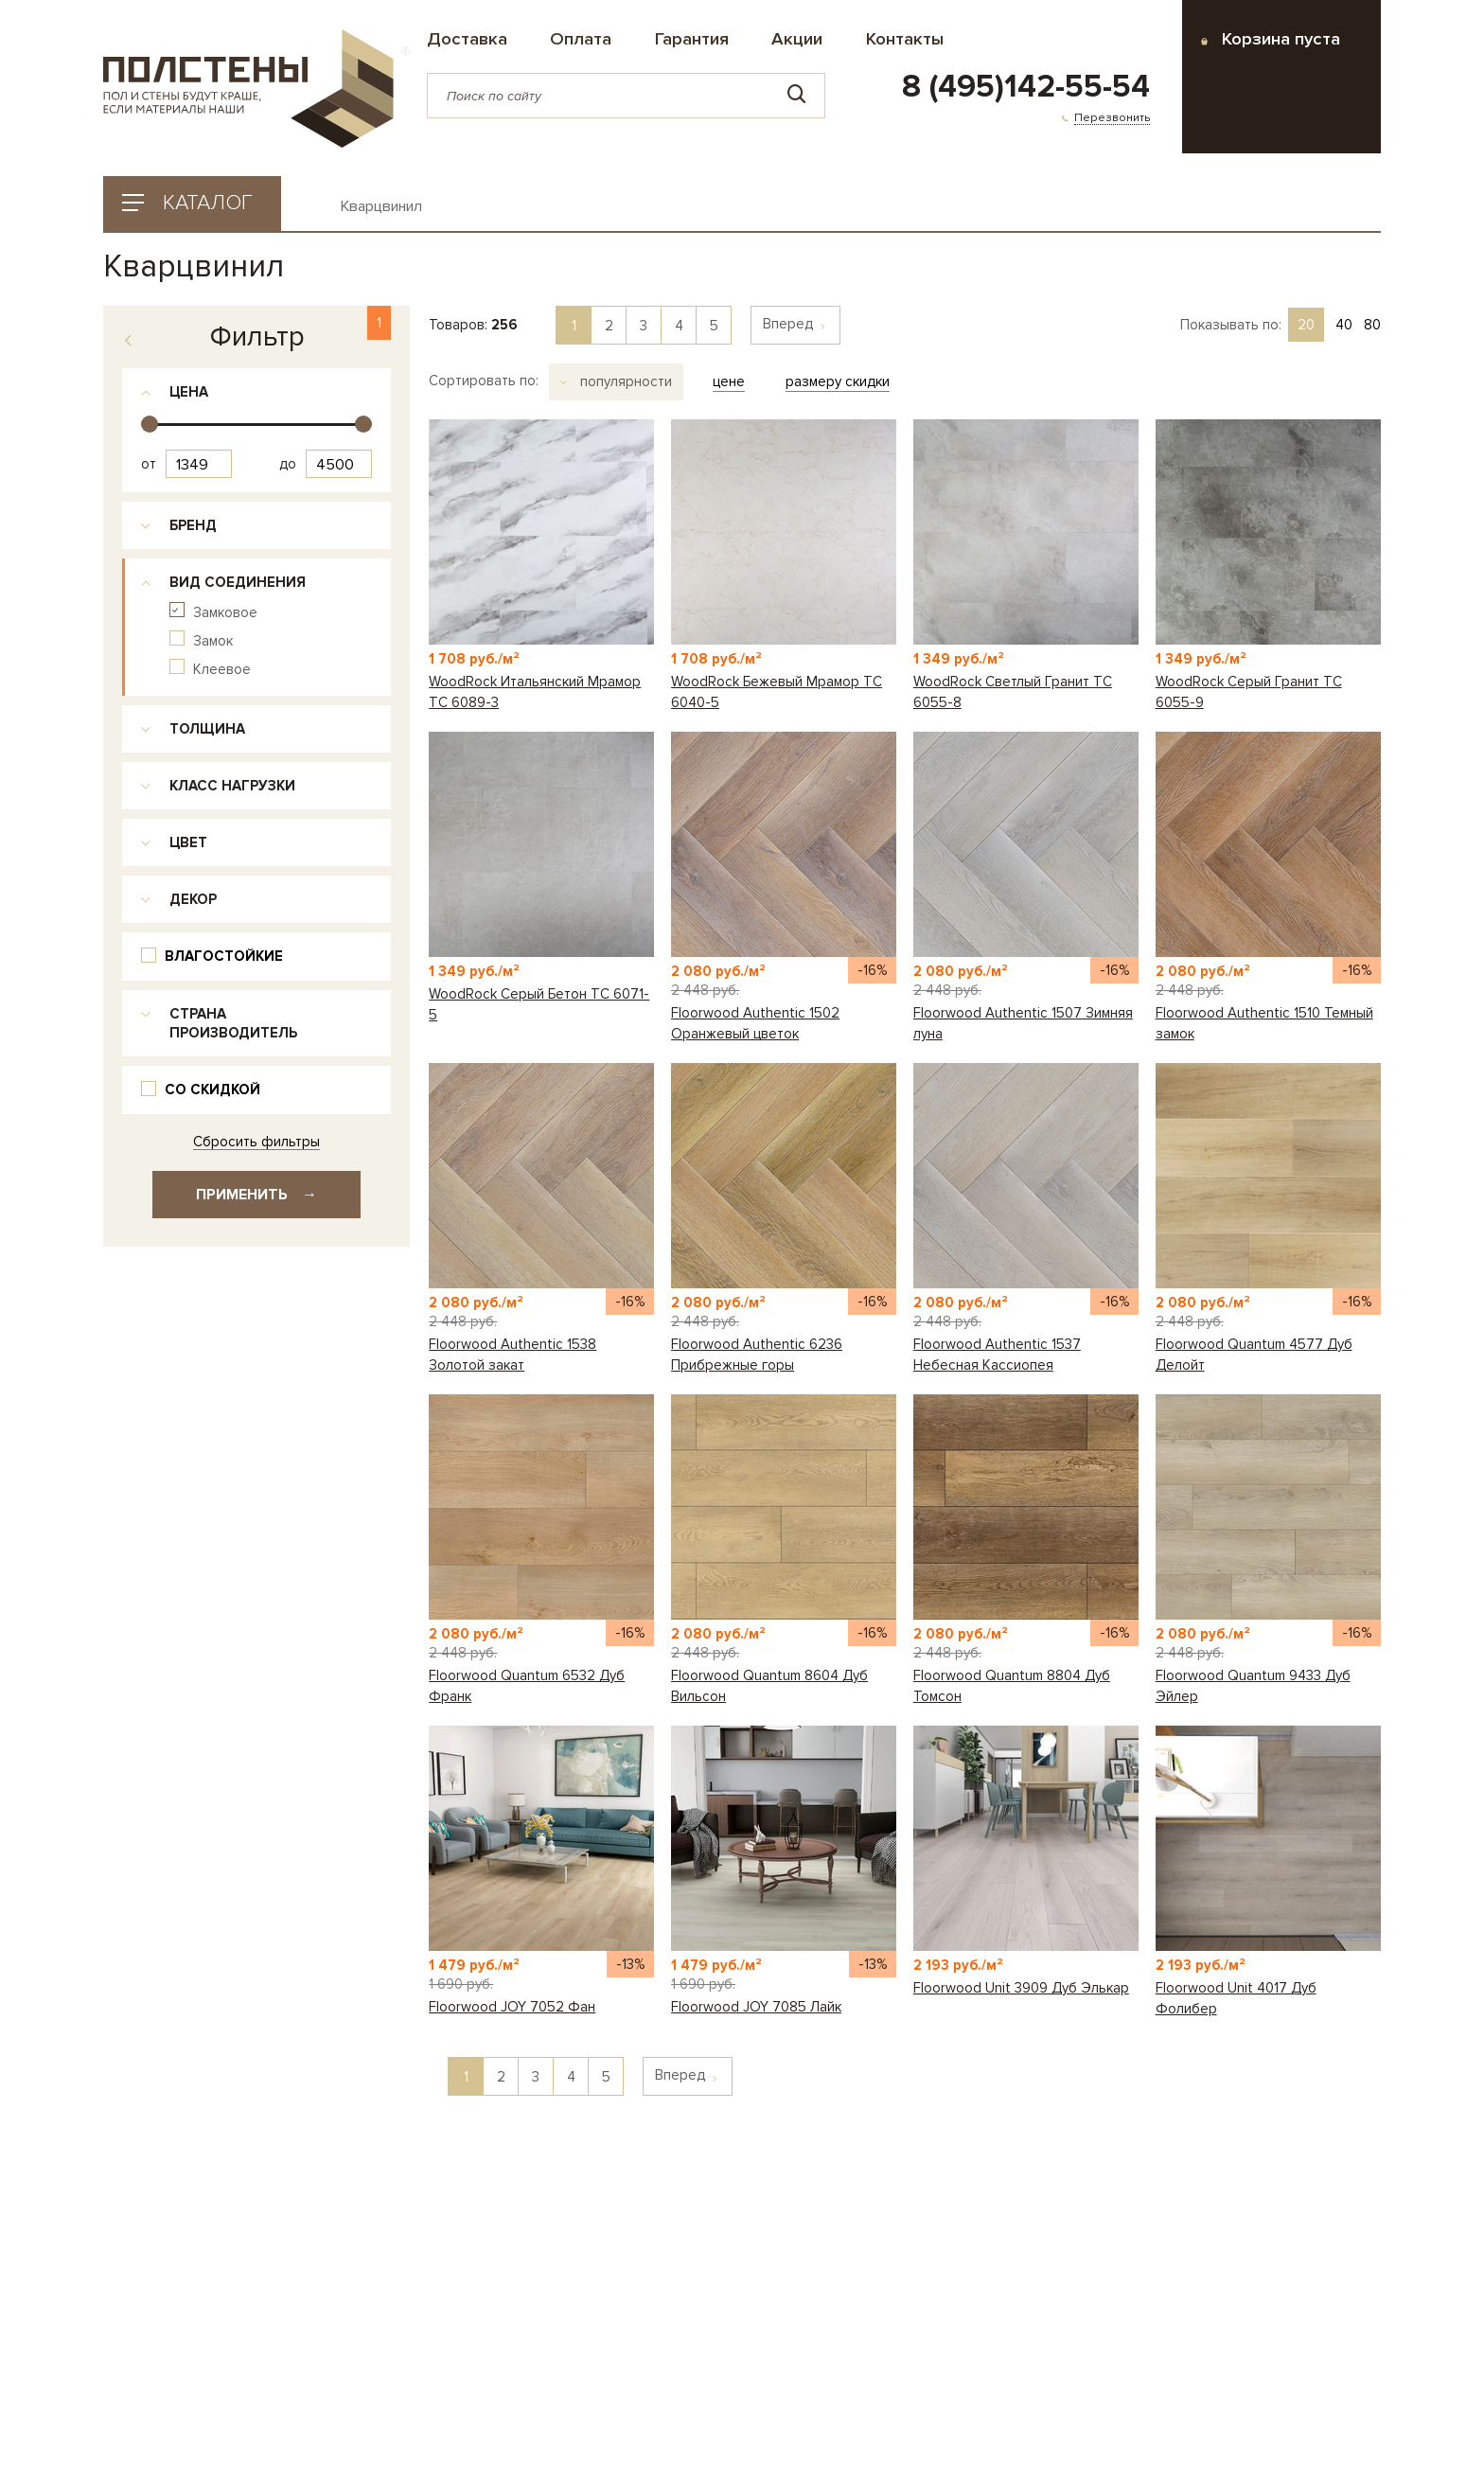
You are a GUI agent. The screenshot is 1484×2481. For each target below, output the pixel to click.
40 (1343, 324)
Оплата (580, 38)
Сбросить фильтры (256, 1142)
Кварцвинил (381, 207)
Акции (796, 38)
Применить (256, 1194)
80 (1372, 324)
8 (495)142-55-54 (1026, 87)
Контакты (905, 38)
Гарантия (692, 38)
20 (1306, 324)
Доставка (467, 38)
